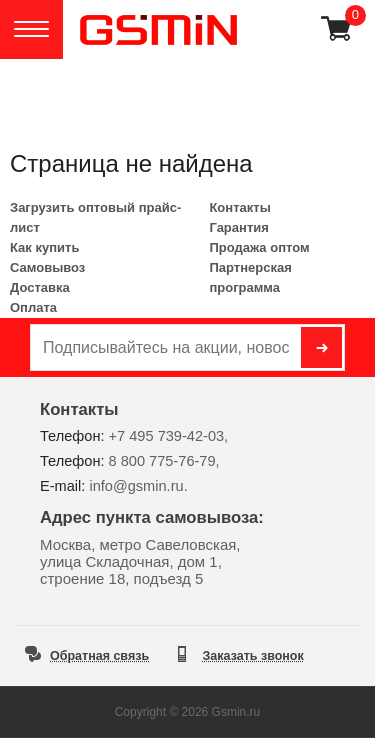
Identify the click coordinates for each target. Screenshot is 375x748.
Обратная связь (99, 656)
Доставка (40, 287)
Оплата (33, 307)
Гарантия (238, 227)
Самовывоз (47, 267)
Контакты (239, 207)
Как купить (44, 247)
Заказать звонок (253, 656)
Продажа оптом (259, 247)
